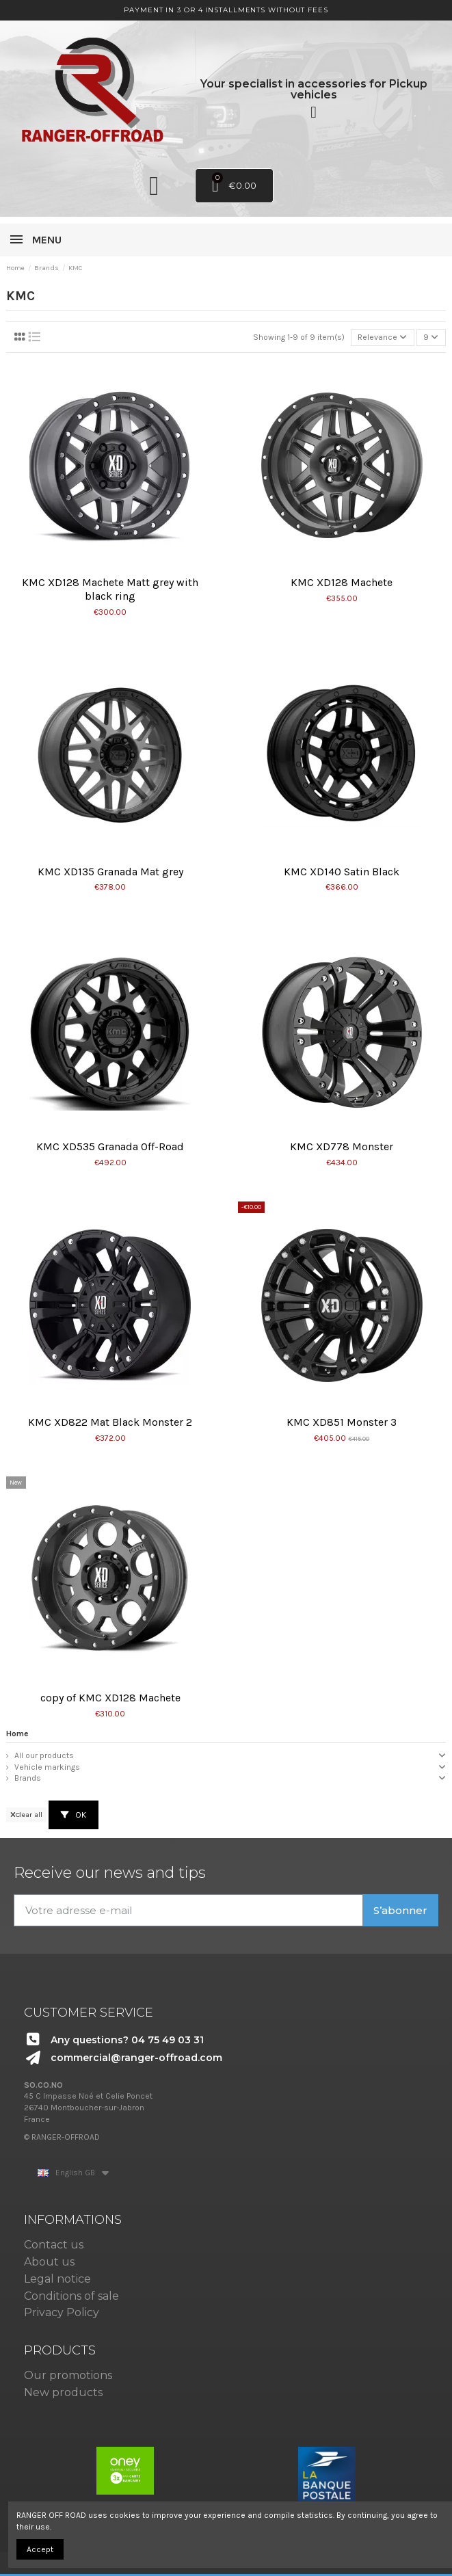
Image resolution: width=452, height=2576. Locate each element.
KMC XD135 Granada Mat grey (110, 871)
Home (17, 1733)
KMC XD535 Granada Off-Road (110, 1146)
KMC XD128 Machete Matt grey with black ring (110, 589)
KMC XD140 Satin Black (341, 871)
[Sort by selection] (382, 337)
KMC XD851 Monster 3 (342, 1422)
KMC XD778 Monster (341, 1146)
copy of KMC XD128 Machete (110, 1697)
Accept (40, 2549)
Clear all (26, 1814)
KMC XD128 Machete (342, 582)
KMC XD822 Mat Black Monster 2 (110, 1422)
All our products (44, 1755)
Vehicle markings (47, 1767)
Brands (27, 1778)
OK (73, 1815)
